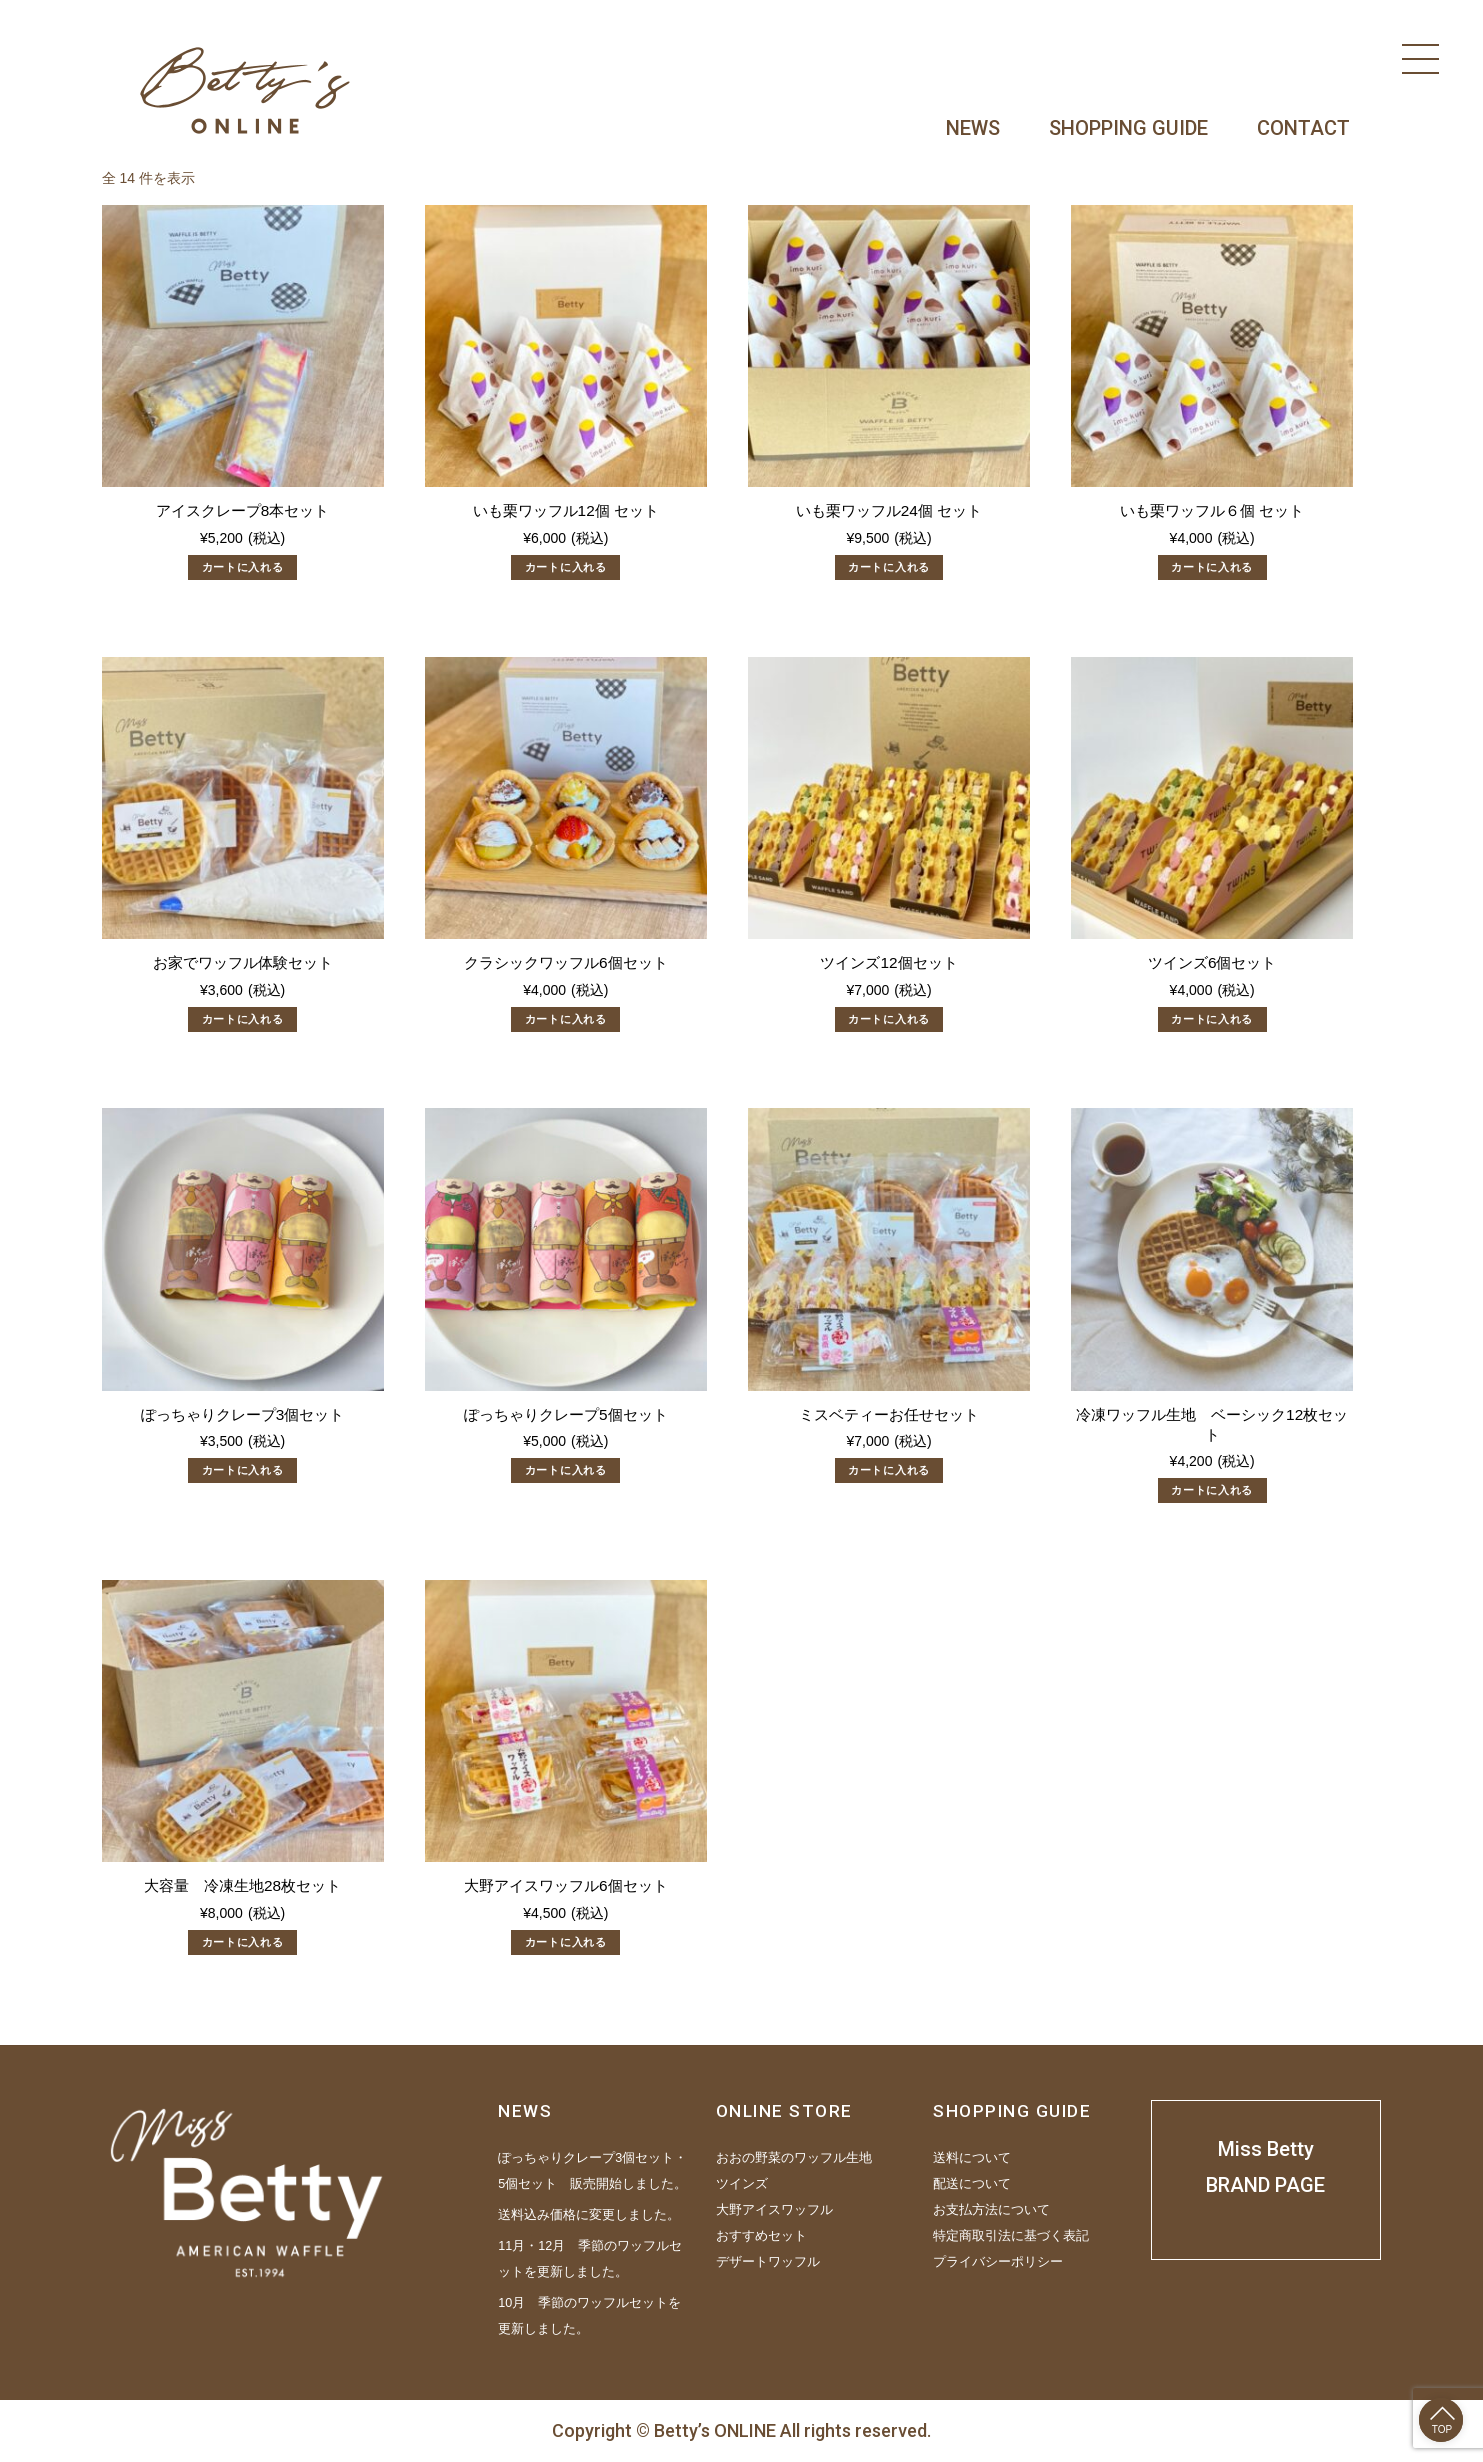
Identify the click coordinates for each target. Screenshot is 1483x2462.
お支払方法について (991, 2210)
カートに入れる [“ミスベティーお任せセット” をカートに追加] (889, 1470)
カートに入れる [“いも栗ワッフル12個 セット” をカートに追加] (566, 567)
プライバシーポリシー (998, 2262)
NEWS (973, 128)
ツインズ (742, 2184)
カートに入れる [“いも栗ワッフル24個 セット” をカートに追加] (889, 567)
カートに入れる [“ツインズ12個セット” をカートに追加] (889, 1019)
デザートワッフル (768, 2262)
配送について (972, 2184)
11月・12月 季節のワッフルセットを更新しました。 (590, 2259)
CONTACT (1303, 128)
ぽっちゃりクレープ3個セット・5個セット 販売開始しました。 (592, 2171)
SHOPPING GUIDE (1128, 128)
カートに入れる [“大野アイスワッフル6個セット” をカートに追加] (566, 1942)
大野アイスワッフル (774, 2210)
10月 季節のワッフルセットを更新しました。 (589, 2316)
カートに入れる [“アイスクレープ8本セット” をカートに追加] (243, 567)
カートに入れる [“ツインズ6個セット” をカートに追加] (1212, 1019)
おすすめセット (761, 2236)
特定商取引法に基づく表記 (1011, 2236)
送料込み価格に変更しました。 (589, 2215)
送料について (972, 2158)
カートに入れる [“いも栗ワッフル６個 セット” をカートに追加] (1212, 567)
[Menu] (1420, 59)
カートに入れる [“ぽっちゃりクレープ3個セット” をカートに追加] (243, 1470)
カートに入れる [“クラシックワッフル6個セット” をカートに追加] (566, 1019)
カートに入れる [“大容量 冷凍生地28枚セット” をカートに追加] (243, 1942)
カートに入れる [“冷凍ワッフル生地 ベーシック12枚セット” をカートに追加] (1212, 1490)
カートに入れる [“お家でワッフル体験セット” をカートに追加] (243, 1019)
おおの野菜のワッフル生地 (794, 2158)
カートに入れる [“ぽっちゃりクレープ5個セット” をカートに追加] (566, 1470)
